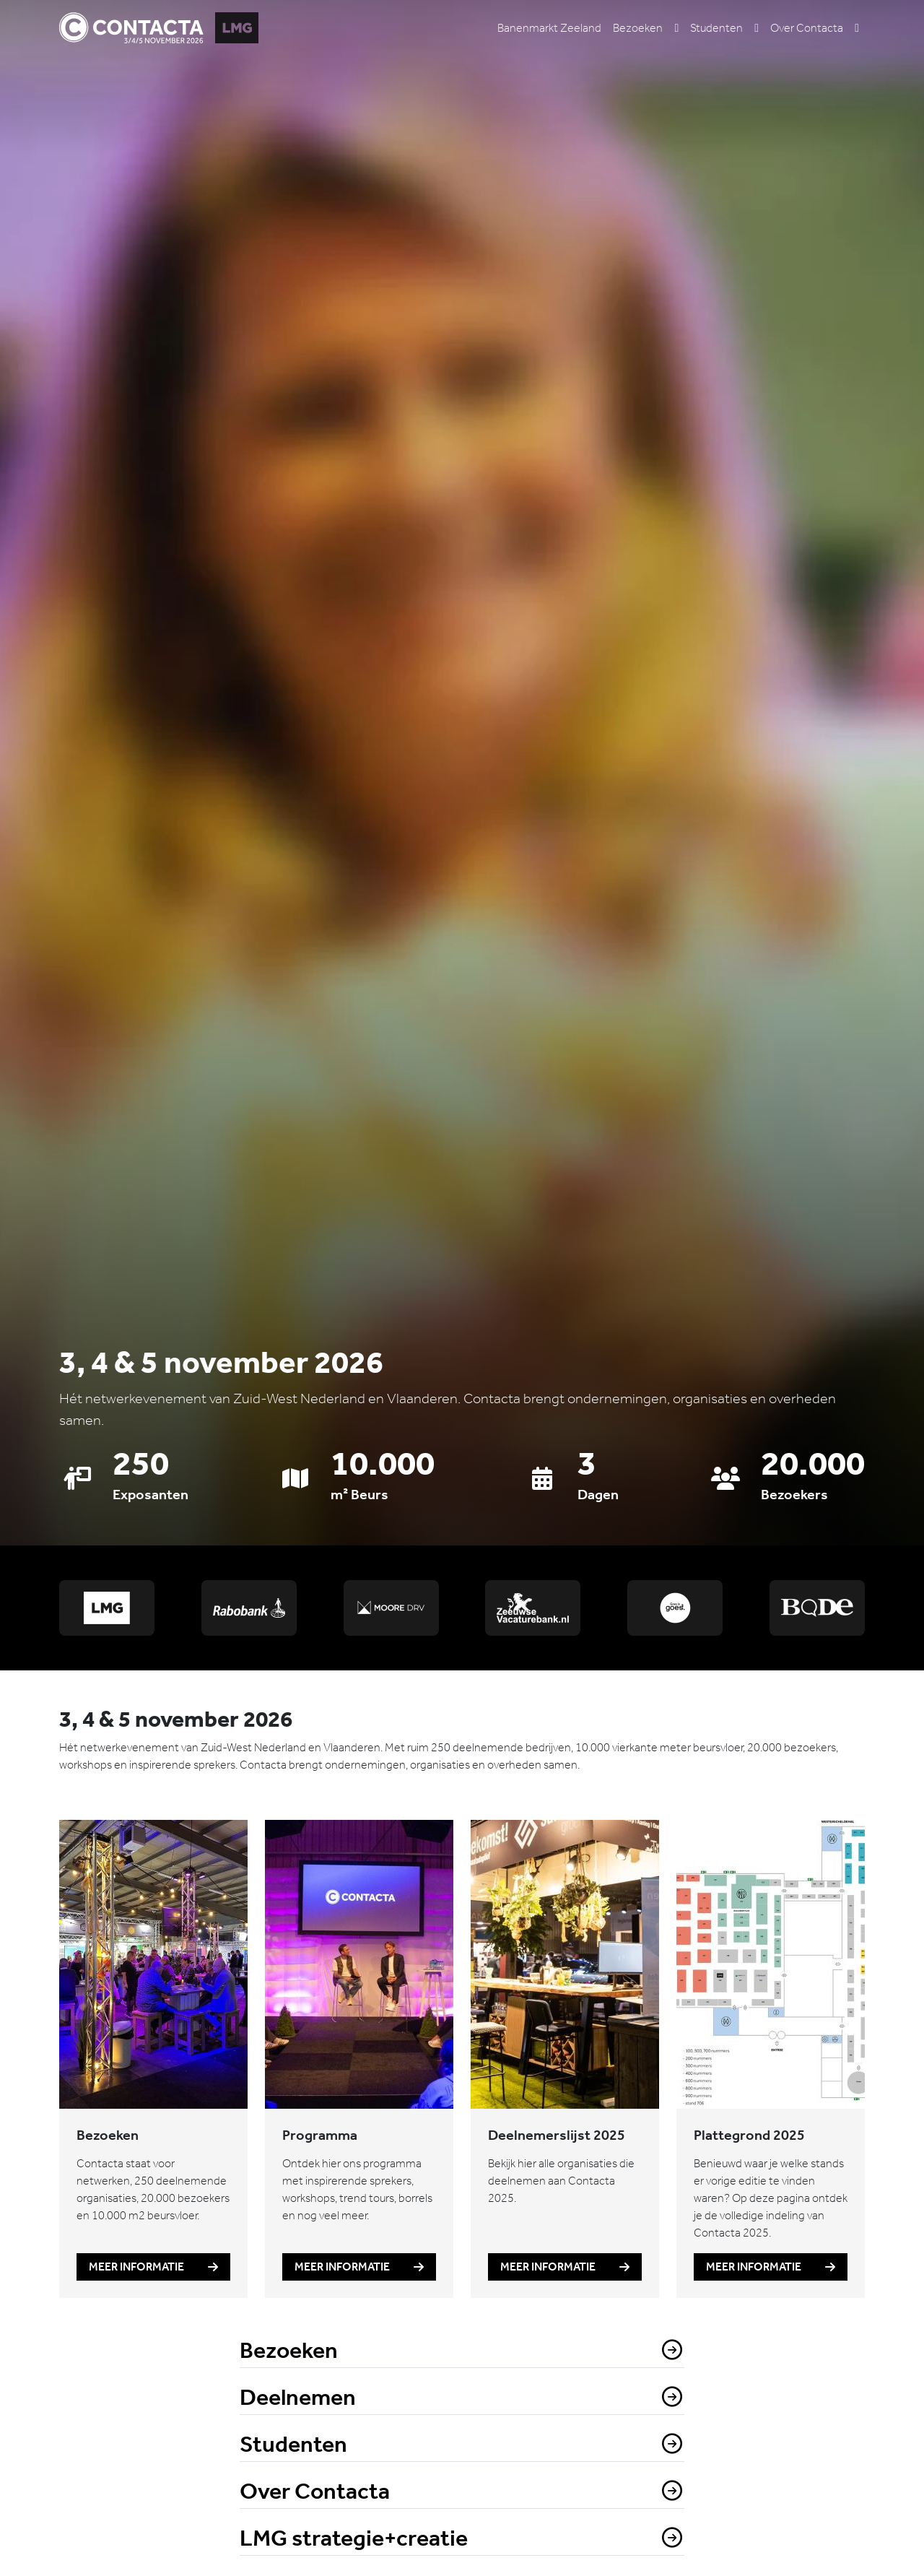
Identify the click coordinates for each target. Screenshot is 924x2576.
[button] (676, 27)
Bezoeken (638, 27)
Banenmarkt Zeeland (549, 27)
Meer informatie (153, 2266)
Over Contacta (806, 27)
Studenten (716, 27)
